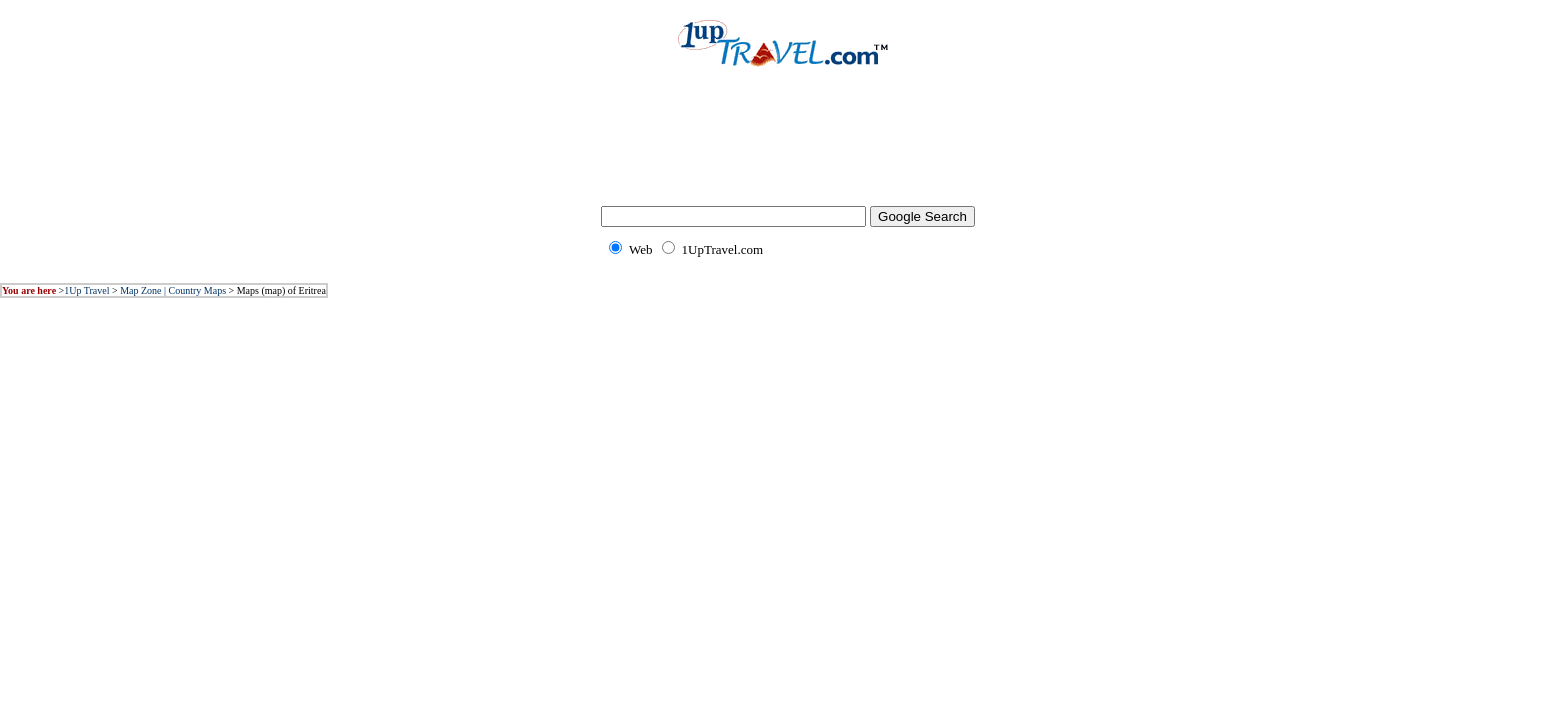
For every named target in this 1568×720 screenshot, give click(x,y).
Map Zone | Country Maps (173, 290)
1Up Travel (86, 290)
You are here (29, 290)
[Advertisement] (784, 150)
